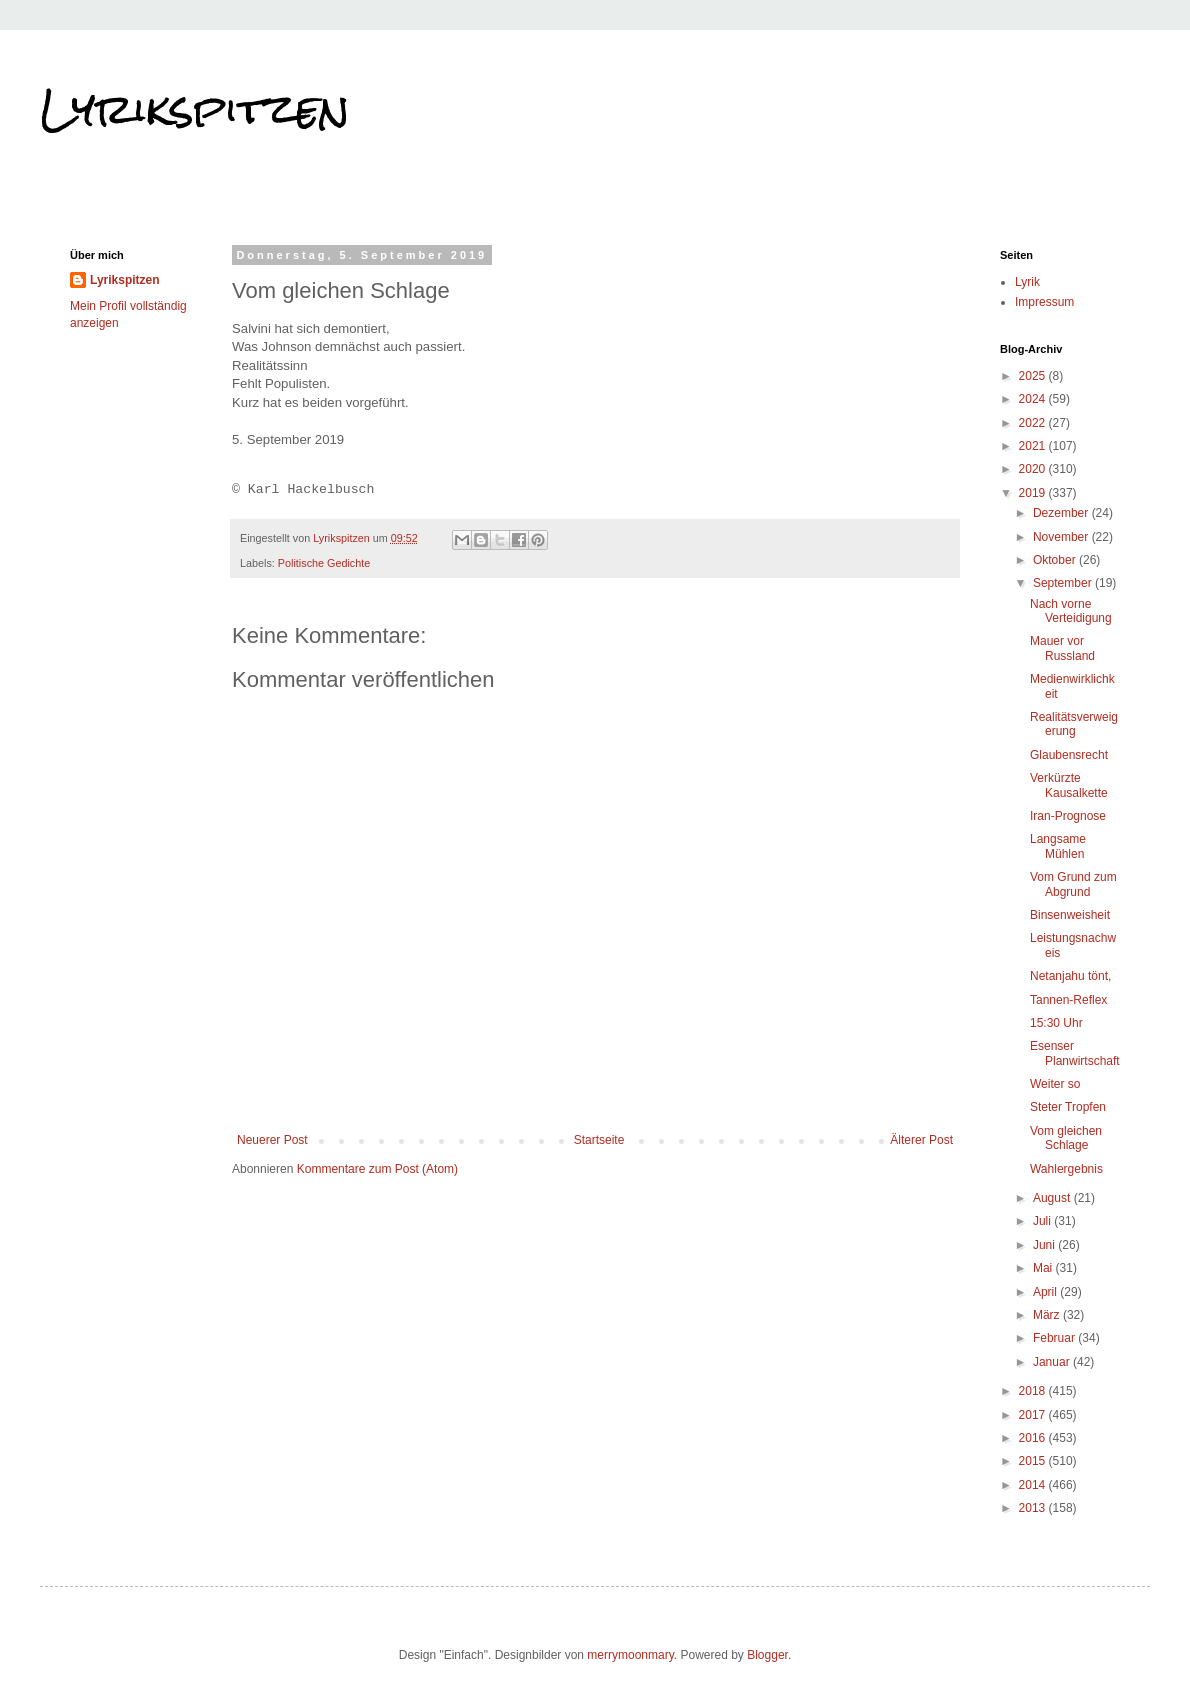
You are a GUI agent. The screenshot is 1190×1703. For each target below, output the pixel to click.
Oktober (1056, 560)
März (1048, 1315)
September (1064, 583)
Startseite (599, 1140)
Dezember (1062, 513)
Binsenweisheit (1070, 915)
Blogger (767, 1655)
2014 (1034, 1485)
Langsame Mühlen (1058, 846)
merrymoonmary (630, 1655)
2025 (1034, 376)
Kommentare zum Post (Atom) (377, 1169)
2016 (1034, 1438)
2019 (1034, 493)
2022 (1034, 423)
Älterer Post (921, 1140)
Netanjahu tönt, (1070, 976)
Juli (1043, 1221)
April (1046, 1292)
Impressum (1044, 302)
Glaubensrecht (1069, 755)
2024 (1034, 399)
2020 (1034, 469)
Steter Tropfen (1068, 1107)
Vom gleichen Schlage (1066, 1138)
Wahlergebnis (1066, 1169)
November (1062, 537)
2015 (1034, 1461)
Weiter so (1055, 1084)
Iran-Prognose (1068, 816)
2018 (1034, 1391)
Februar (1055, 1338)
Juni (1045, 1245)
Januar (1053, 1362)
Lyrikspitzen (195, 109)
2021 (1034, 446)
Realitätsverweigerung (1074, 724)
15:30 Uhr (1056, 1023)
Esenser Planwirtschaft (1075, 1053)
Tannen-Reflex (1068, 1000)
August (1053, 1198)
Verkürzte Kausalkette (1069, 785)
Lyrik (1027, 282)
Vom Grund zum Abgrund (1073, 884)
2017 (1034, 1415)
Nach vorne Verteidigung (1071, 611)
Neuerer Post (272, 1140)
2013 (1034, 1508)
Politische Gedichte (324, 563)
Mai (1044, 1268)
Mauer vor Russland (1062, 648)
